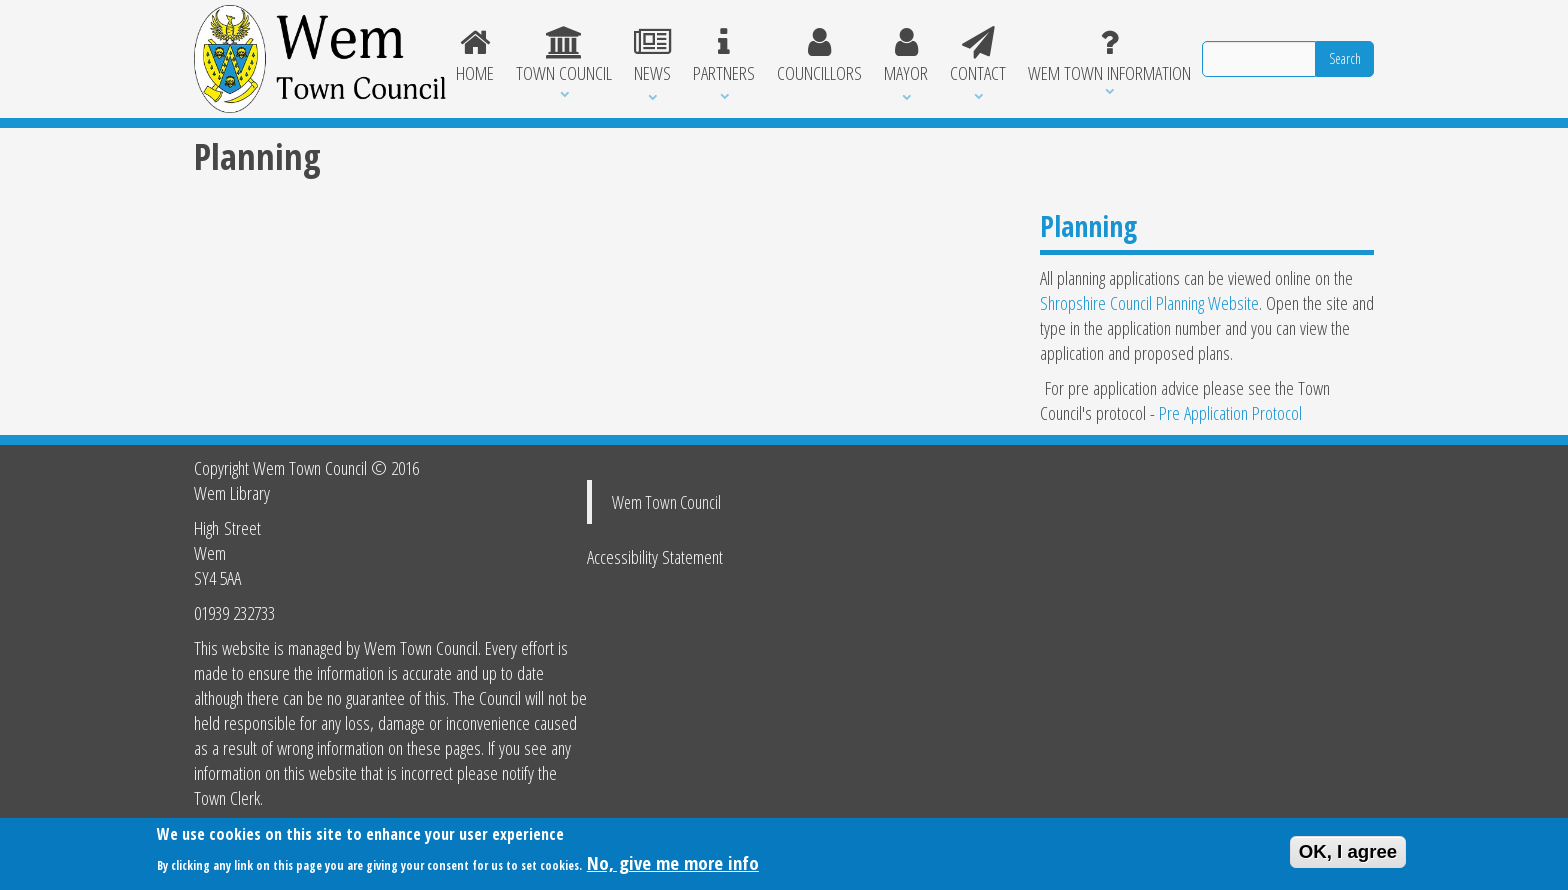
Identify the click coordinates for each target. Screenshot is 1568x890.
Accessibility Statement (655, 556)
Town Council (564, 56)
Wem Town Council (666, 502)
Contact (978, 56)
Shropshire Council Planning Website (1149, 302)
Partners (724, 56)
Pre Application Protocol (1230, 412)
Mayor (906, 56)
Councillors (819, 56)
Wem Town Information (1109, 56)
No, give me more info (673, 867)
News (652, 56)
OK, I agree (1348, 856)
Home (476, 56)
